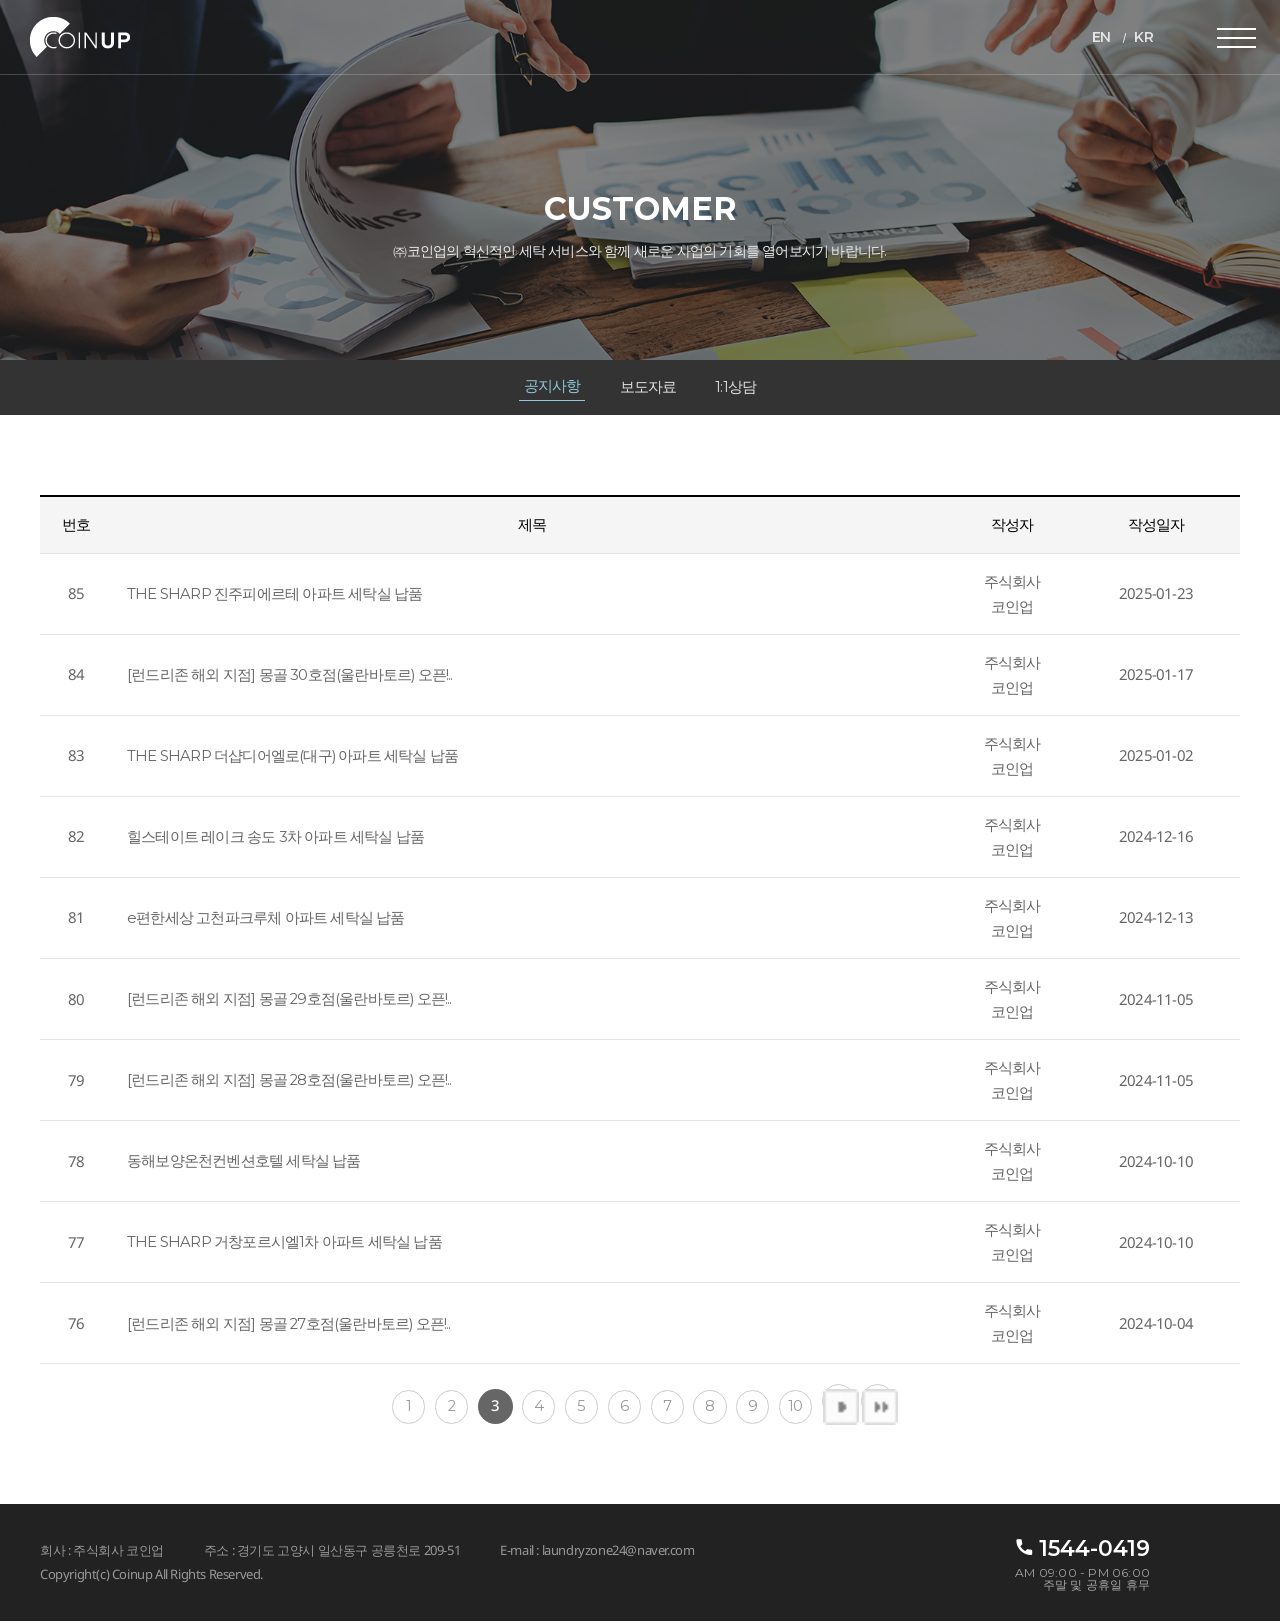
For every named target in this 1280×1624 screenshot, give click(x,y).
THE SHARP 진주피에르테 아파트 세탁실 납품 (274, 596)
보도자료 (648, 388)
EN (1100, 37)
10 (801, 1408)
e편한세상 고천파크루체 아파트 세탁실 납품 (266, 920)
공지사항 (551, 387)
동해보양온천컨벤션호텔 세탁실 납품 (244, 1163)
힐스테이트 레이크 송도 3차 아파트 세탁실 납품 (275, 839)
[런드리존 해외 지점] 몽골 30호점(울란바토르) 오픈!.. (290, 677)
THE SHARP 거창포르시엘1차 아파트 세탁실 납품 (284, 1244)
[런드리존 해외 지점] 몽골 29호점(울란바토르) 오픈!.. (290, 1001)
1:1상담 (736, 388)
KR (1143, 37)
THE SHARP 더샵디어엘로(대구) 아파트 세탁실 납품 (293, 758)
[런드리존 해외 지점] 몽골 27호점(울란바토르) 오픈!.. (290, 1325)
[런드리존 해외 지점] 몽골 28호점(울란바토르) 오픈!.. (290, 1082)
